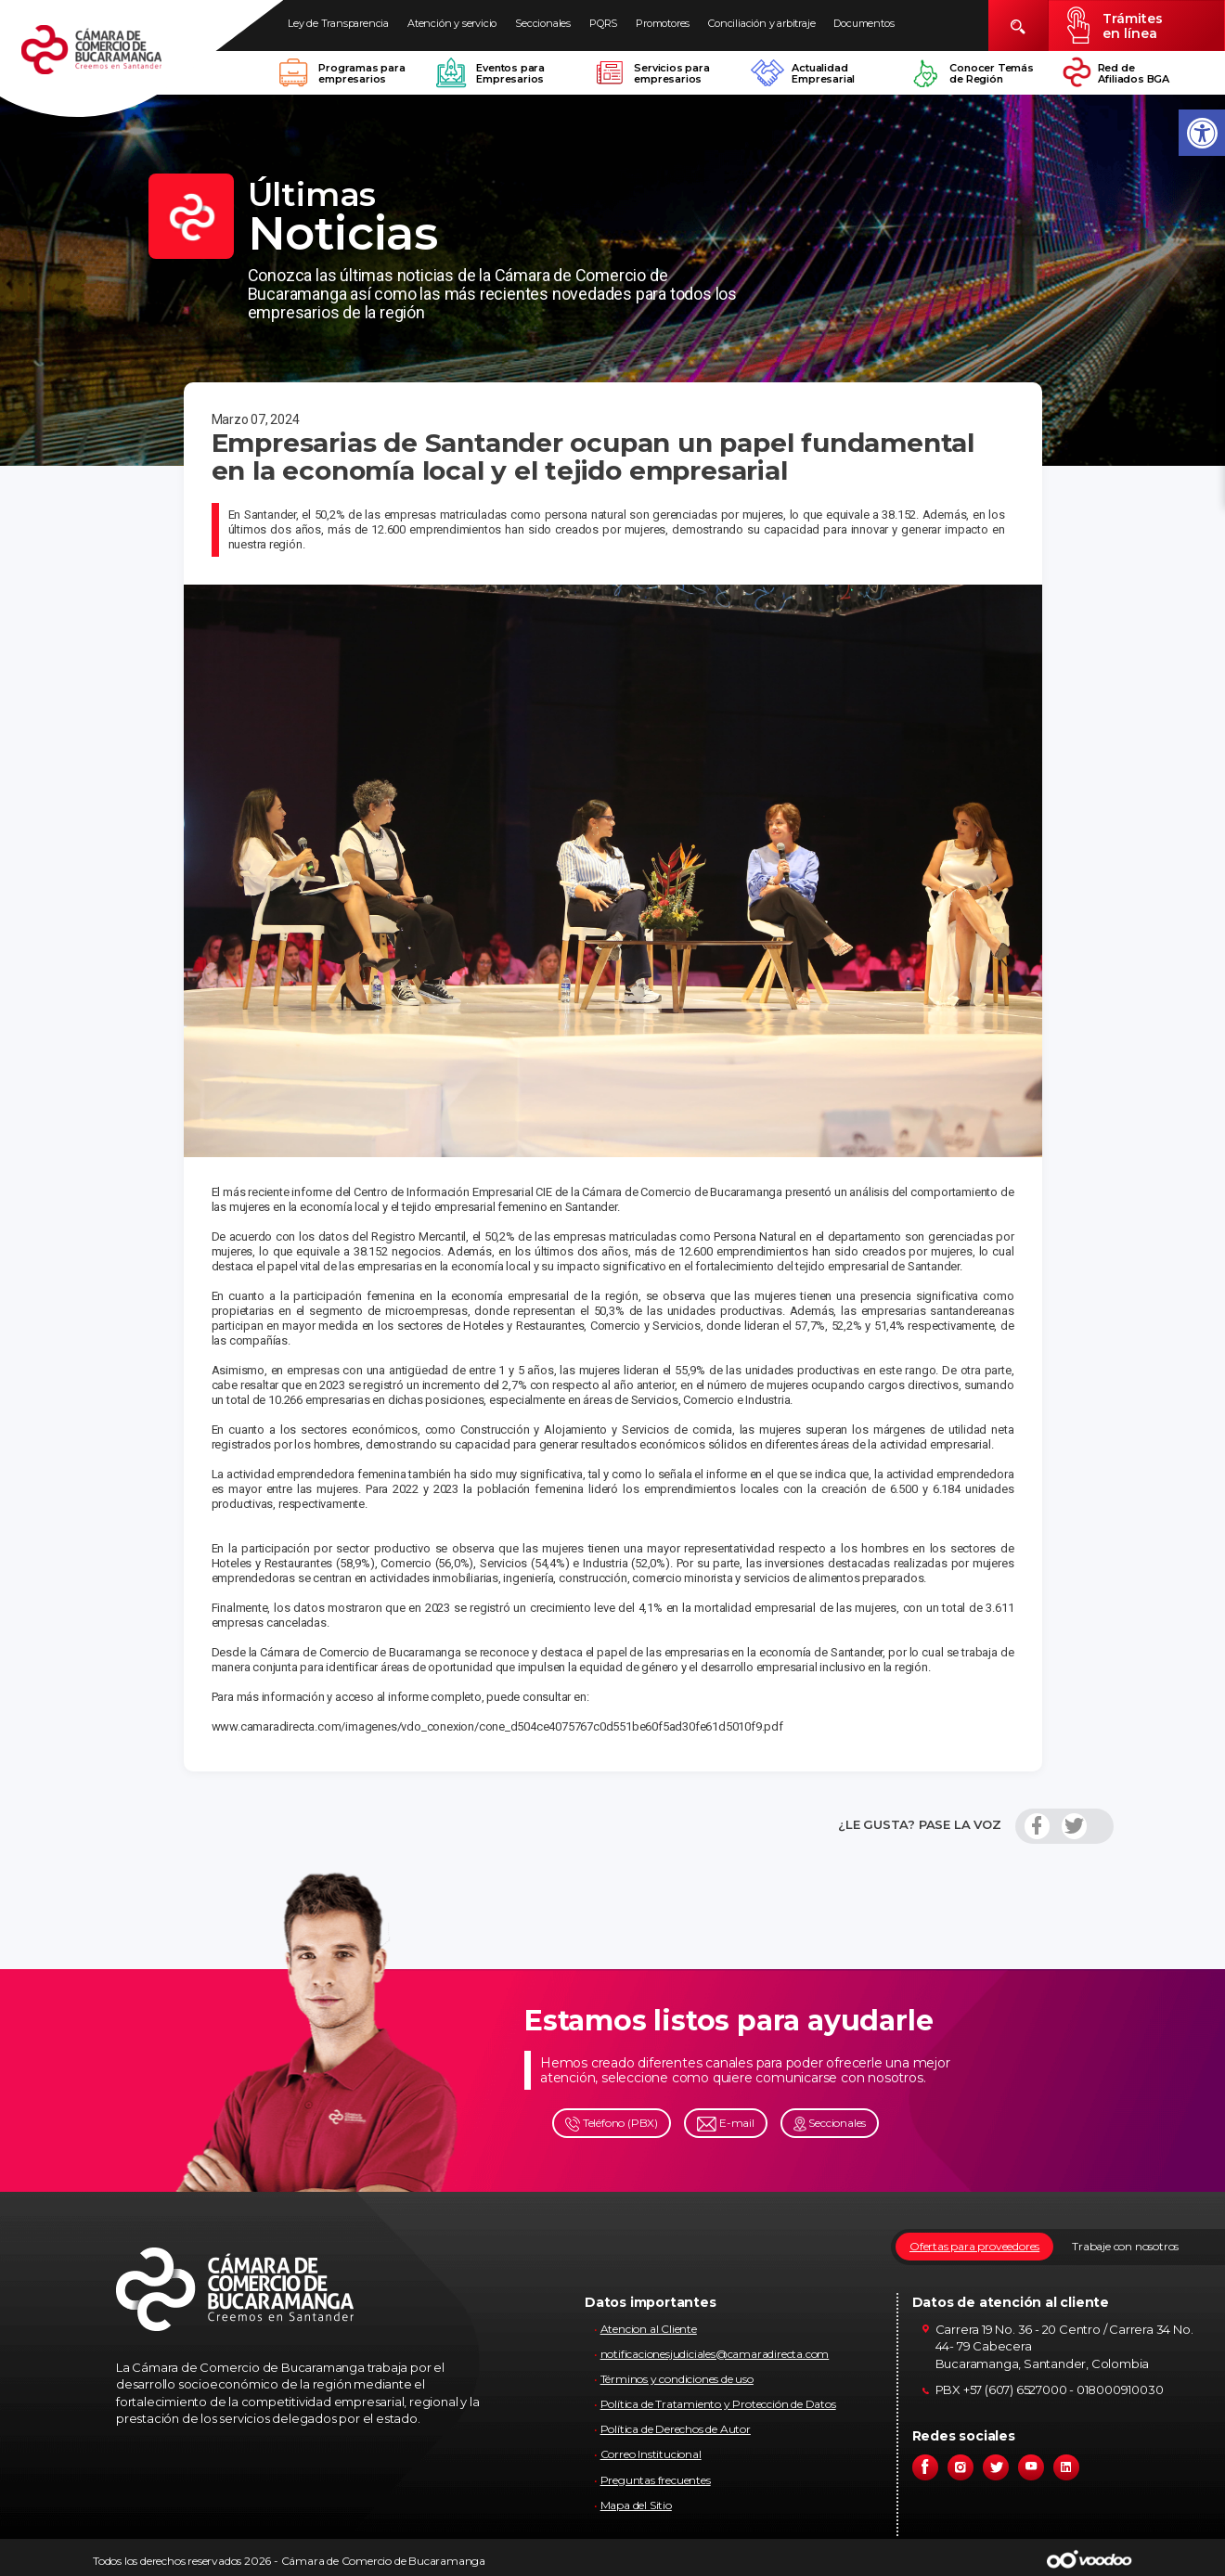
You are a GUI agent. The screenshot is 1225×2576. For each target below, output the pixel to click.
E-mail (725, 2124)
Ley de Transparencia (338, 23)
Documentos (863, 23)
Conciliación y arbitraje (761, 23)
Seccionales (543, 23)
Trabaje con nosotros (1125, 2246)
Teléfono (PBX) (611, 2124)
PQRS (603, 23)
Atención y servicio (451, 23)
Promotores (663, 23)
